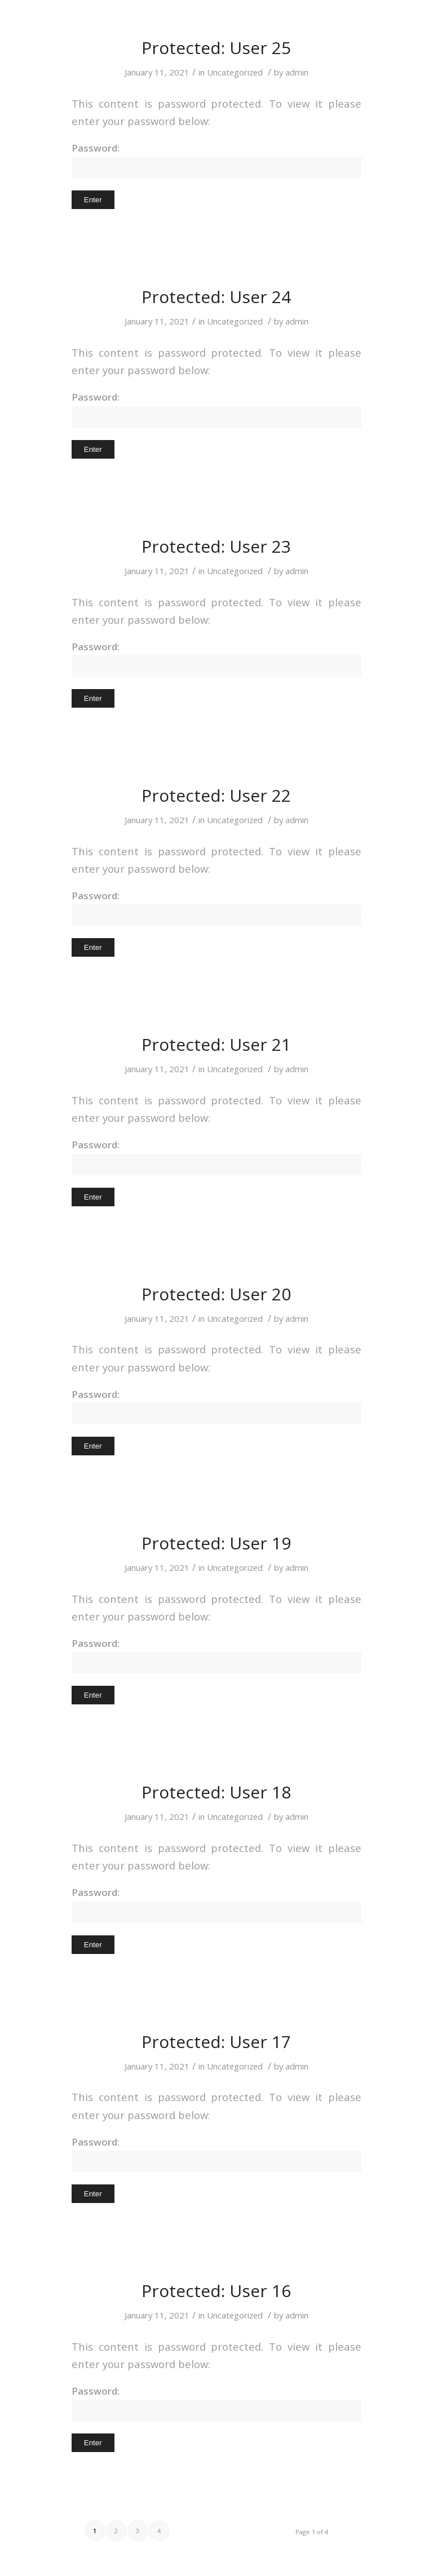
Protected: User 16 (216, 2290)
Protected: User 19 (216, 1543)
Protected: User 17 (216, 2041)
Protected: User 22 (216, 795)
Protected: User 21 (216, 1044)
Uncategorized (235, 72)
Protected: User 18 (216, 1792)
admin (296, 72)
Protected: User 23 (216, 546)
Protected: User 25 (216, 47)
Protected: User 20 (216, 1293)
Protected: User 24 (216, 296)
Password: (216, 159)
